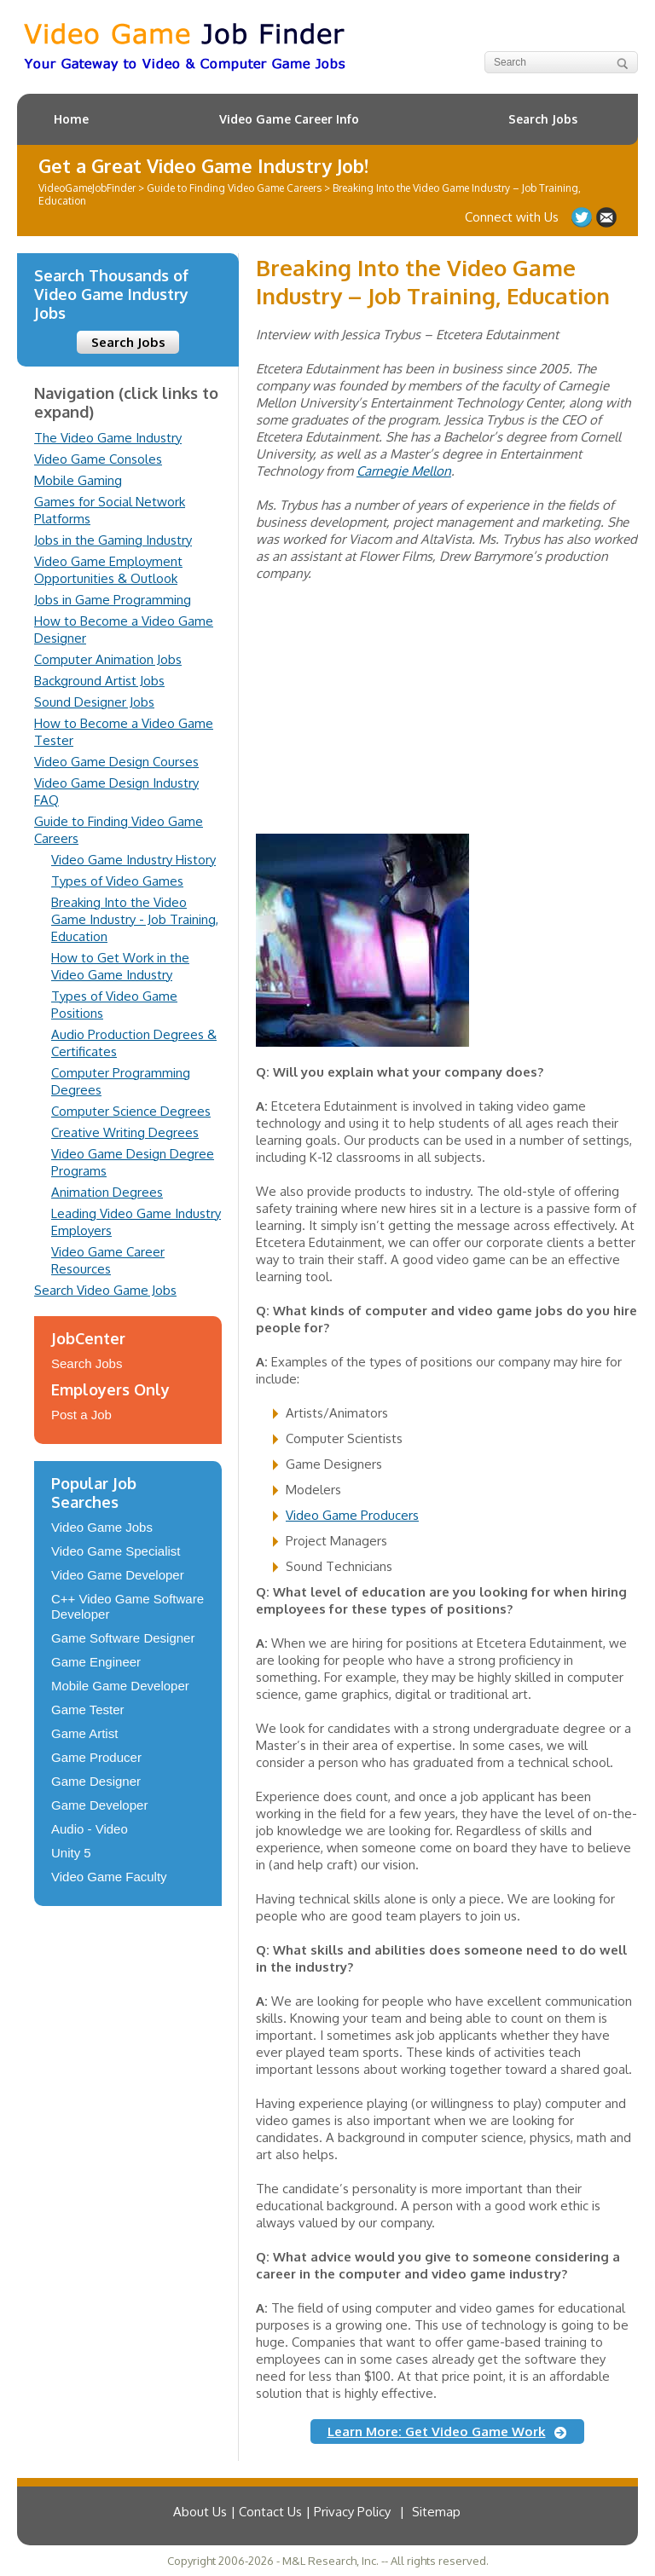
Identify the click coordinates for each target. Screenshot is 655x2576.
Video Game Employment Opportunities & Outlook (108, 569)
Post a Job (81, 1414)
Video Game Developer (117, 1575)
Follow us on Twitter (581, 217)
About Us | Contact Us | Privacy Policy (282, 2512)
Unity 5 (71, 1852)
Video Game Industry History (133, 860)
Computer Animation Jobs (108, 659)
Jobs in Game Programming (112, 600)
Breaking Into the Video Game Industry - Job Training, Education (134, 919)
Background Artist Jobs (99, 681)
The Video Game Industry (108, 438)
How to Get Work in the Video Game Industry (120, 966)
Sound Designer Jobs (94, 702)
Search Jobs (542, 119)
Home (71, 119)
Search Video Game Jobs (105, 1290)
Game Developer (99, 1805)
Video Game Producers (352, 1515)
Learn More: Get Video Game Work (437, 2431)
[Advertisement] (384, 722)
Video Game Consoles (98, 459)
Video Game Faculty (109, 1876)
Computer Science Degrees (131, 1111)
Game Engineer (96, 1662)
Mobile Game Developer (120, 1685)
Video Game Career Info (289, 119)
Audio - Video (89, 1829)
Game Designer (96, 1781)
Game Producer (96, 1757)
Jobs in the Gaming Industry (113, 540)
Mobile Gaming (78, 480)
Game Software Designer (122, 1638)
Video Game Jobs (102, 1527)
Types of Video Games (117, 881)
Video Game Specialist (115, 1551)
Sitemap (436, 2512)
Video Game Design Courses (116, 762)
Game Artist (84, 1733)
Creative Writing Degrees (125, 1132)
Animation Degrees (107, 1192)
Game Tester (88, 1709)
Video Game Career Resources (108, 1260)
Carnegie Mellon (403, 471)
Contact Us (606, 217)
